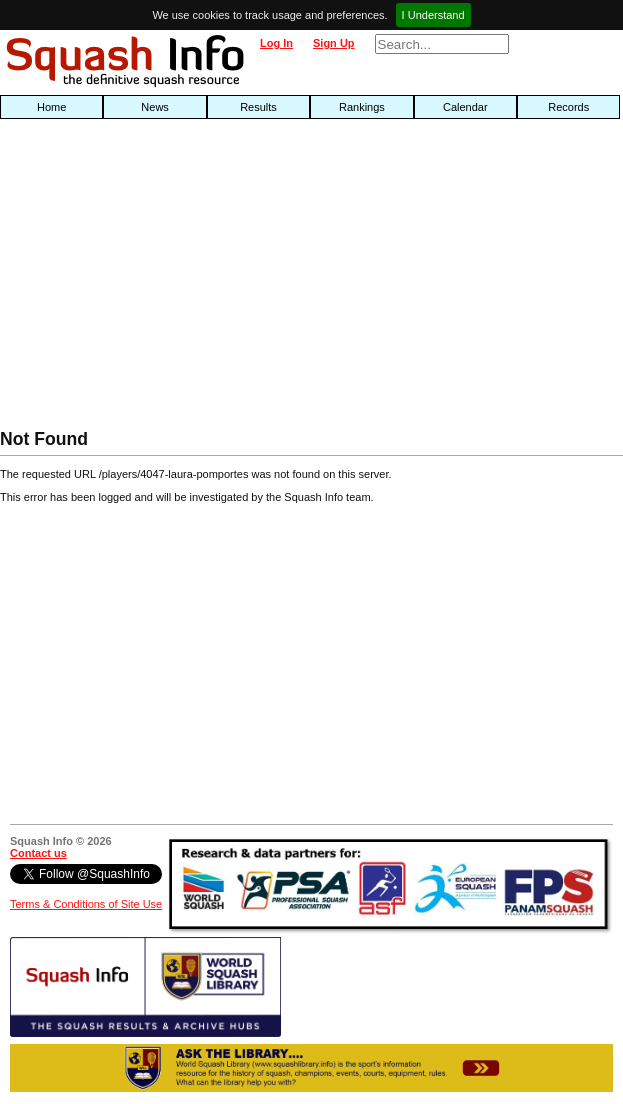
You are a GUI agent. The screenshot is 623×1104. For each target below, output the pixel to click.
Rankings (362, 107)
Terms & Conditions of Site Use (86, 904)
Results (258, 107)
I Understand (433, 15)
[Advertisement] (199, 279)
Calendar (465, 107)
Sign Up (334, 43)
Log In (276, 43)
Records (568, 107)
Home (51, 107)
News (155, 107)
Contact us (38, 853)
